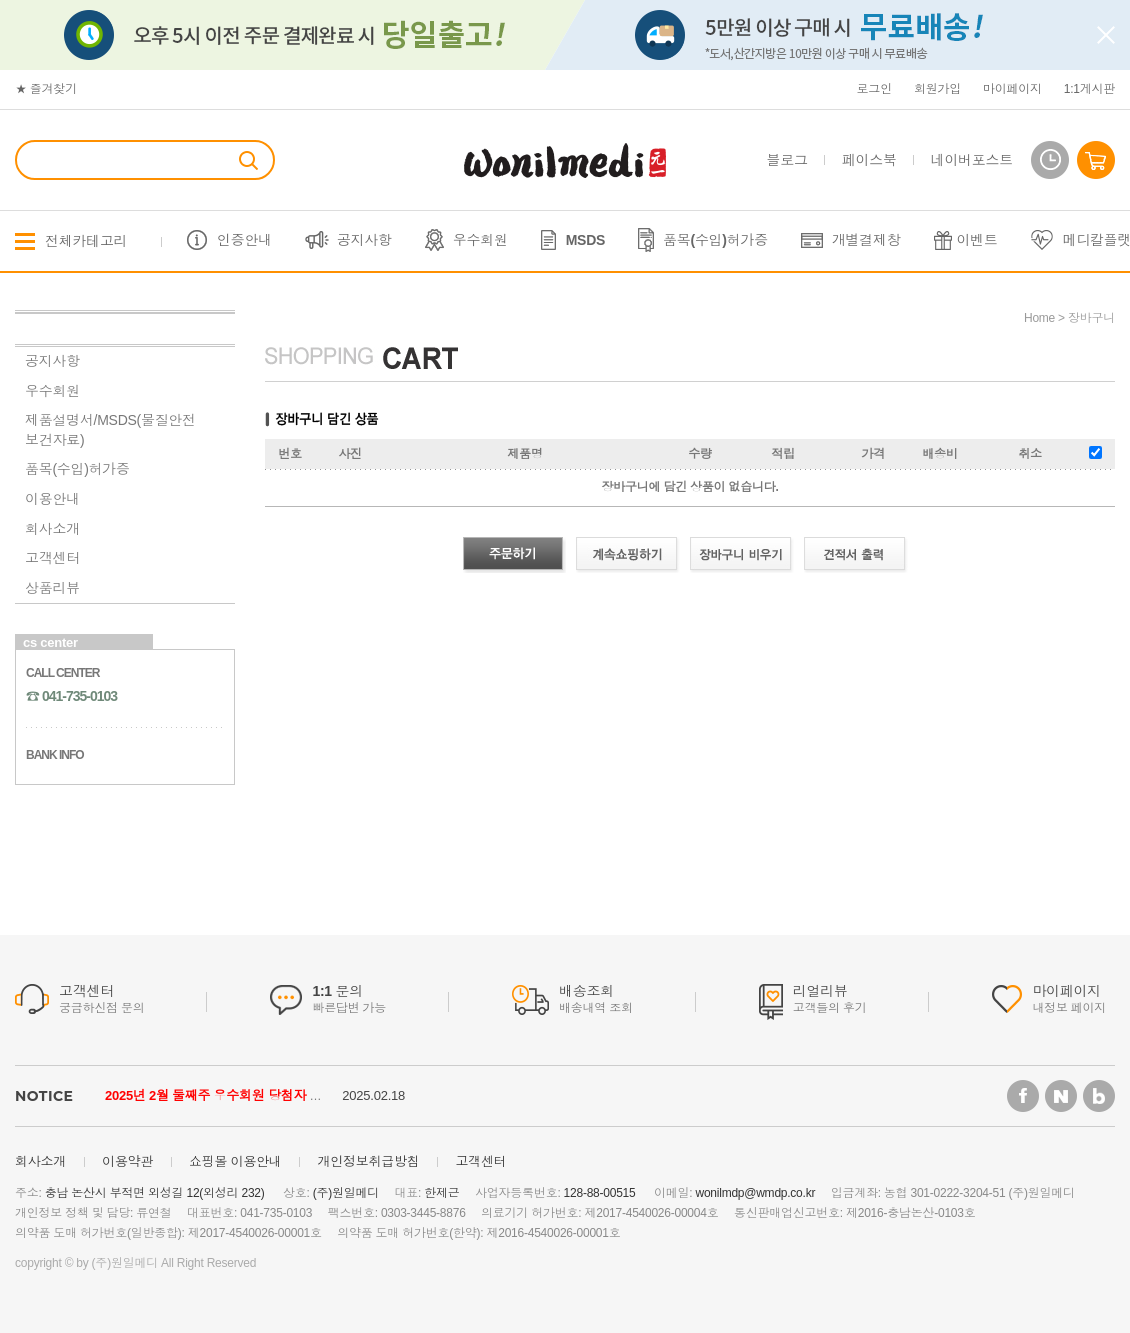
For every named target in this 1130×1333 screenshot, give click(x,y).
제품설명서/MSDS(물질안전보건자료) (110, 430)
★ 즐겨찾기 (46, 89)
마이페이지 (1012, 89)
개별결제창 (866, 240)
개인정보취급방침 (368, 1161)
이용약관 (127, 1161)
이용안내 (52, 499)
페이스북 (869, 160)
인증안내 (244, 240)
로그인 (874, 89)
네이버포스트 (972, 160)
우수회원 (480, 240)
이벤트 (977, 240)
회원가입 (937, 89)
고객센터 (52, 558)
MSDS (585, 240)
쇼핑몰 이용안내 (235, 1161)
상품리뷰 (52, 588)
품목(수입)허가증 (715, 240)
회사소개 (52, 529)
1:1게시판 (1089, 89)
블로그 (787, 160)
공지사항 (364, 240)
